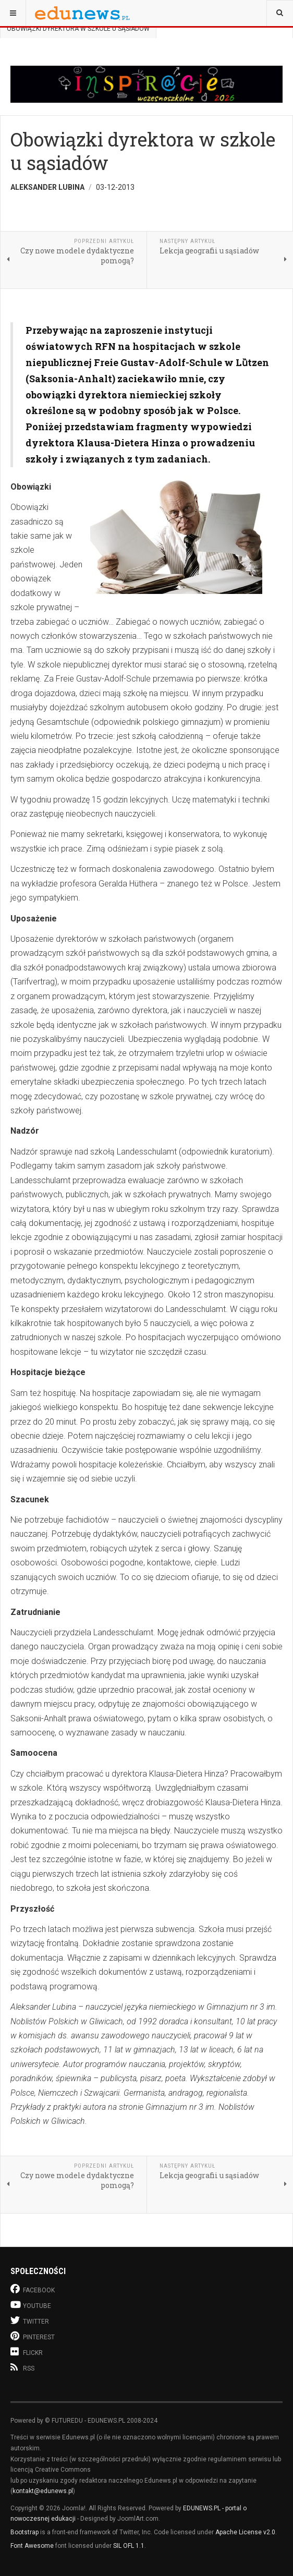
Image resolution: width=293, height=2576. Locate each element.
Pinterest (32, 2336)
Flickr (26, 2351)
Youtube (30, 2305)
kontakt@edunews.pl (43, 2491)
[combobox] (279, 13)
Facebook (32, 2289)
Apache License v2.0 (245, 2532)
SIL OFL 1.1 (128, 2545)
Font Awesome (32, 2545)
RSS (22, 2367)
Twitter (29, 2320)
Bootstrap (24, 2532)
